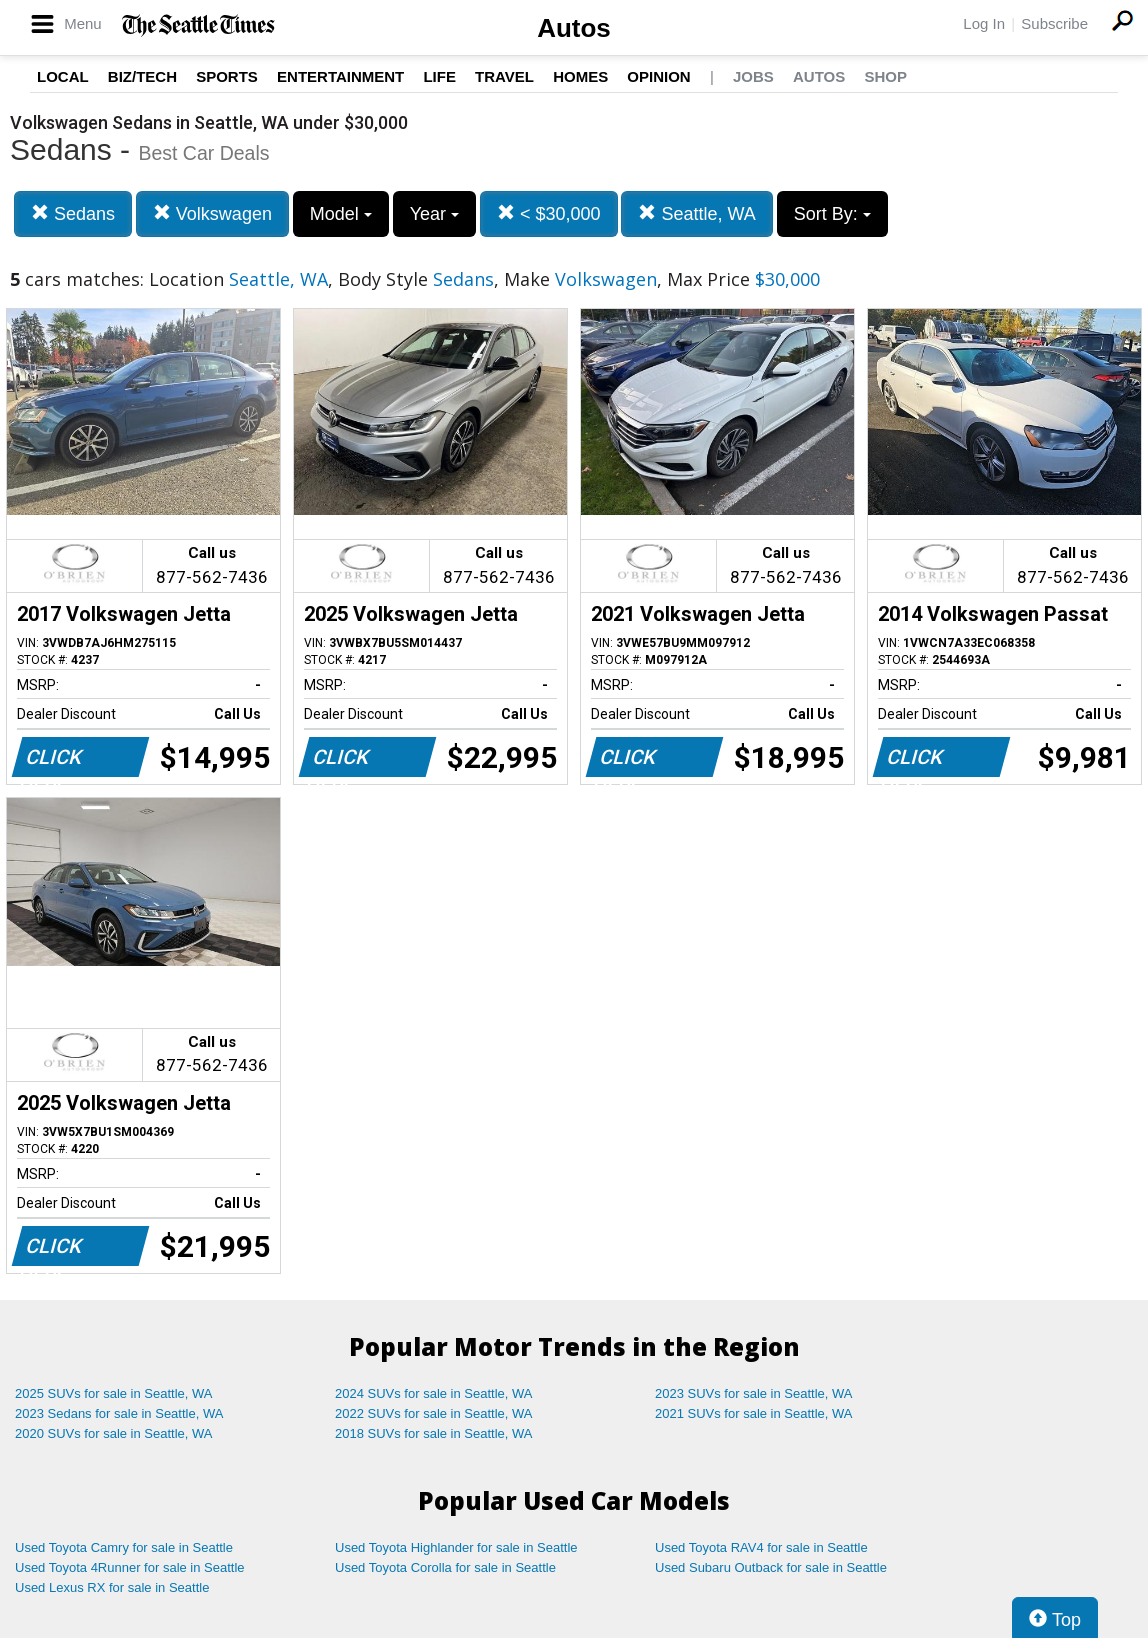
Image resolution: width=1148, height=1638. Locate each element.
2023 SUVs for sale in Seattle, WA (754, 1393)
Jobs (753, 76)
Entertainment (340, 76)
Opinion (658, 76)
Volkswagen (212, 213)
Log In (984, 23)
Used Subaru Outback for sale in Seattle (771, 1567)
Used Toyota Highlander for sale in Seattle (456, 1547)
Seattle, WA (696, 213)
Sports (227, 76)
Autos (574, 28)
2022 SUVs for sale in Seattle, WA (434, 1413)
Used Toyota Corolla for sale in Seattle (445, 1567)
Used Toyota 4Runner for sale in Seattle (130, 1567)
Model (341, 214)
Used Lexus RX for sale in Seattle (112, 1587)
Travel (504, 76)
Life (439, 76)
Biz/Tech (142, 76)
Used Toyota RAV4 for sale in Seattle (761, 1547)
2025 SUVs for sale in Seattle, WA (114, 1393)
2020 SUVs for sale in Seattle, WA (114, 1433)
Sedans (73, 213)
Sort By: (832, 214)
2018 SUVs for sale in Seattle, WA (434, 1433)
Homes (580, 76)
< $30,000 (549, 213)
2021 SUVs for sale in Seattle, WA (754, 1413)
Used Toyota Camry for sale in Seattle (124, 1547)
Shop (885, 76)
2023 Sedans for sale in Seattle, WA (119, 1413)
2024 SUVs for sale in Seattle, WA (434, 1393)
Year (434, 214)
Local (63, 76)
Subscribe (1054, 23)
